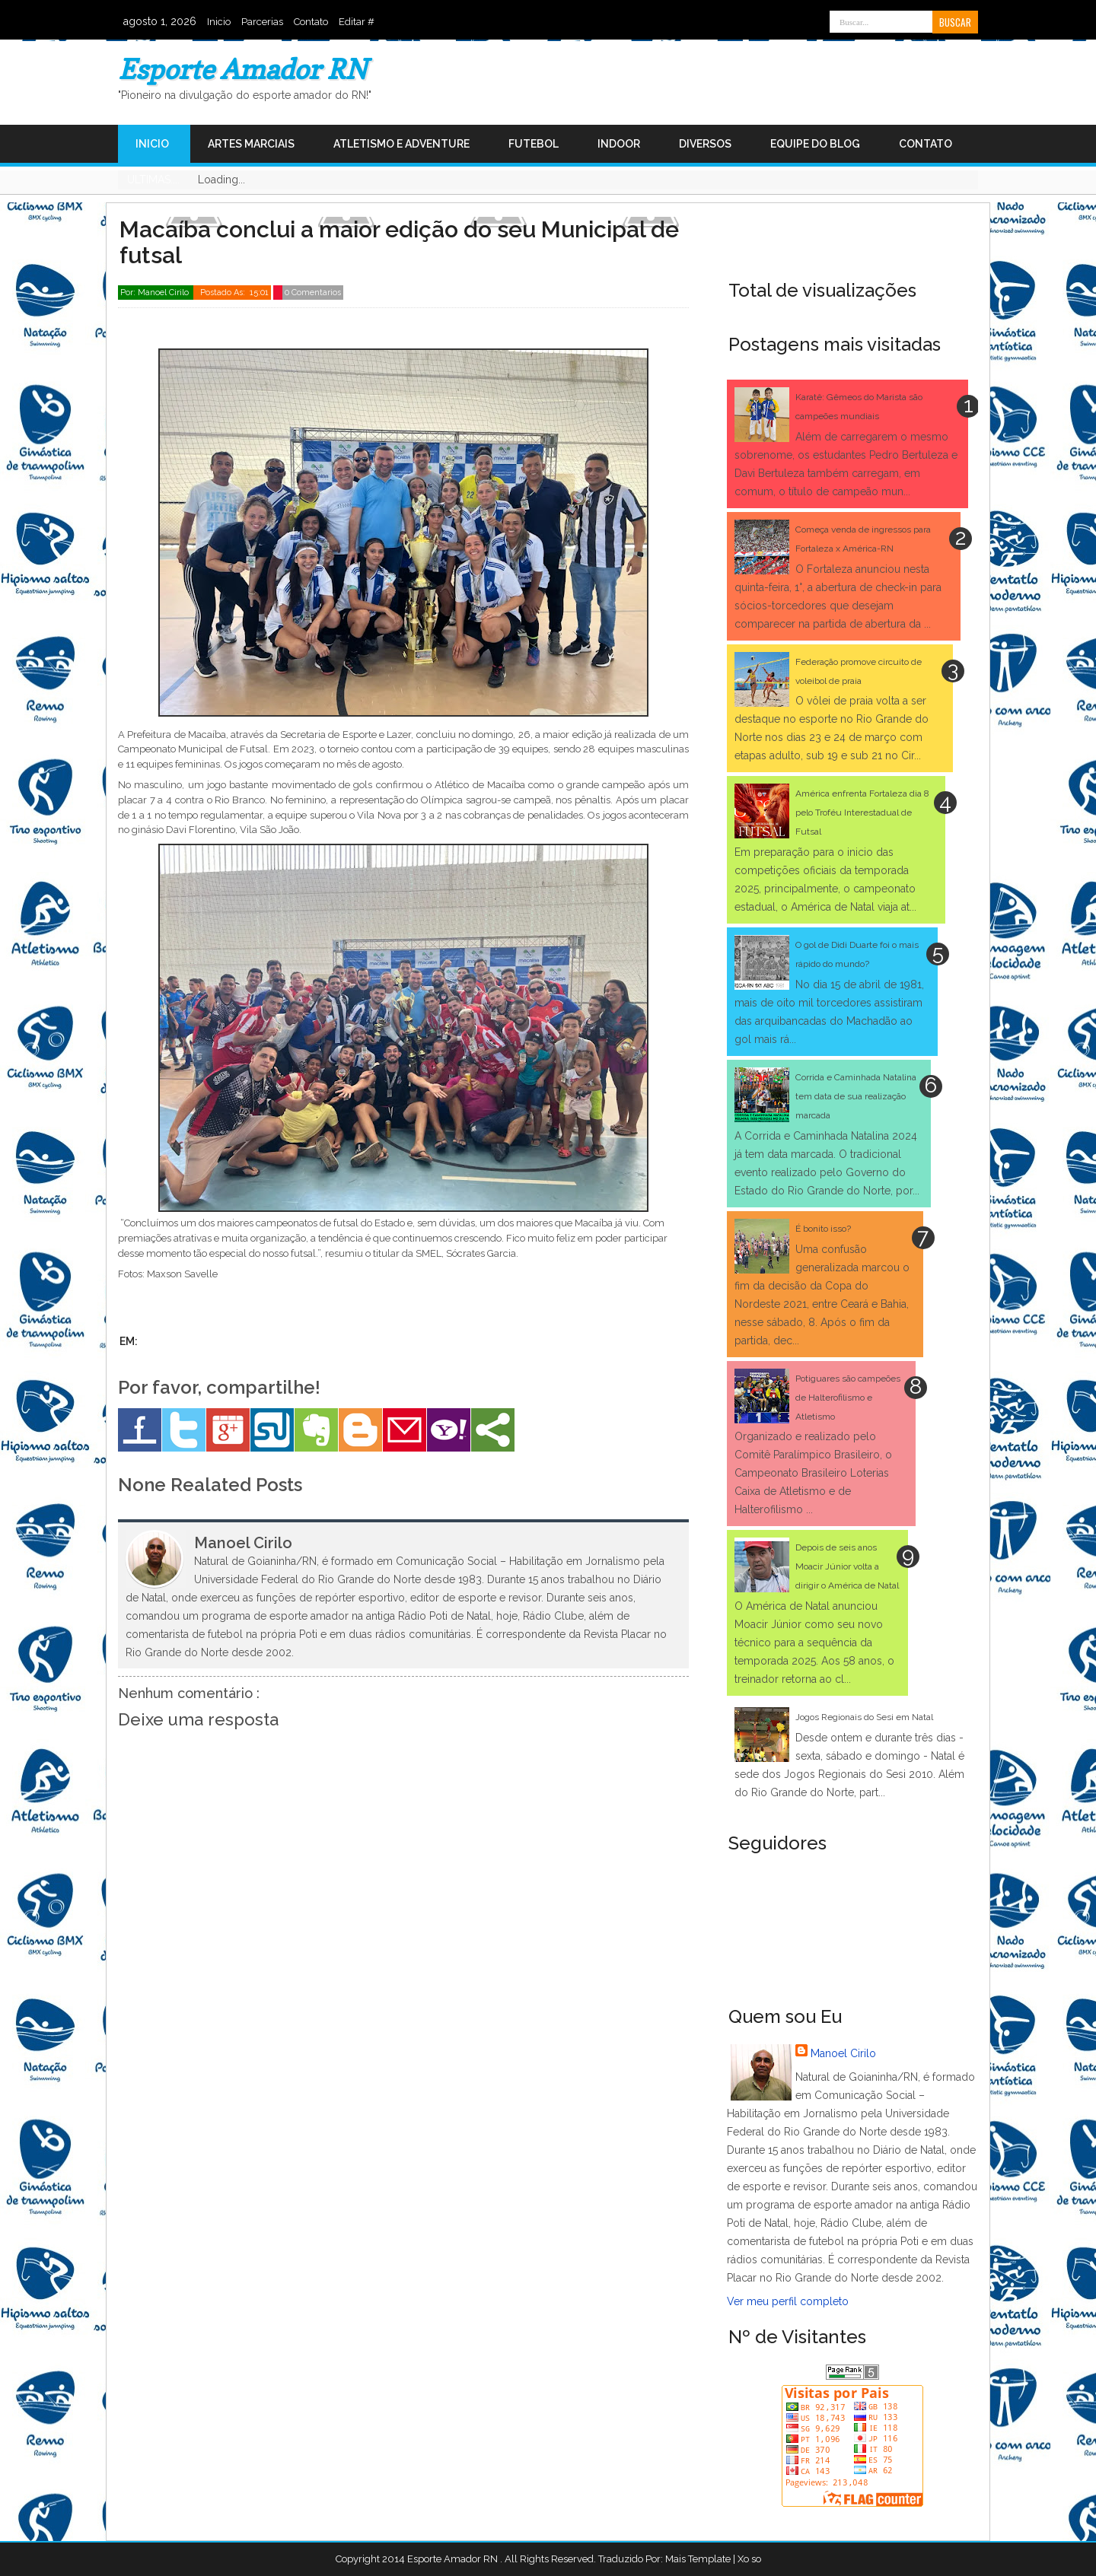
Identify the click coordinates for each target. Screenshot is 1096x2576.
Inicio (219, 21)
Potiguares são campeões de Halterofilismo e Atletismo (847, 1397)
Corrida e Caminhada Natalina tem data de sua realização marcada (855, 1096)
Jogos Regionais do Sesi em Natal (864, 1717)
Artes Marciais (251, 144)
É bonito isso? (823, 1228)
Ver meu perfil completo (788, 2301)
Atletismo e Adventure (401, 144)
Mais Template (698, 2559)
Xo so (749, 2559)
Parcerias (262, 21)
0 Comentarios (313, 292)
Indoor (618, 144)
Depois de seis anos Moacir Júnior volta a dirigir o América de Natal (847, 1566)
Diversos (705, 144)
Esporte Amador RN (242, 68)
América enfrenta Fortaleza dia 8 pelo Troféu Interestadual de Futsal (862, 812)
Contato (311, 21)
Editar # (356, 21)
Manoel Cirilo (843, 2053)
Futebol (533, 144)
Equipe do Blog (815, 144)
